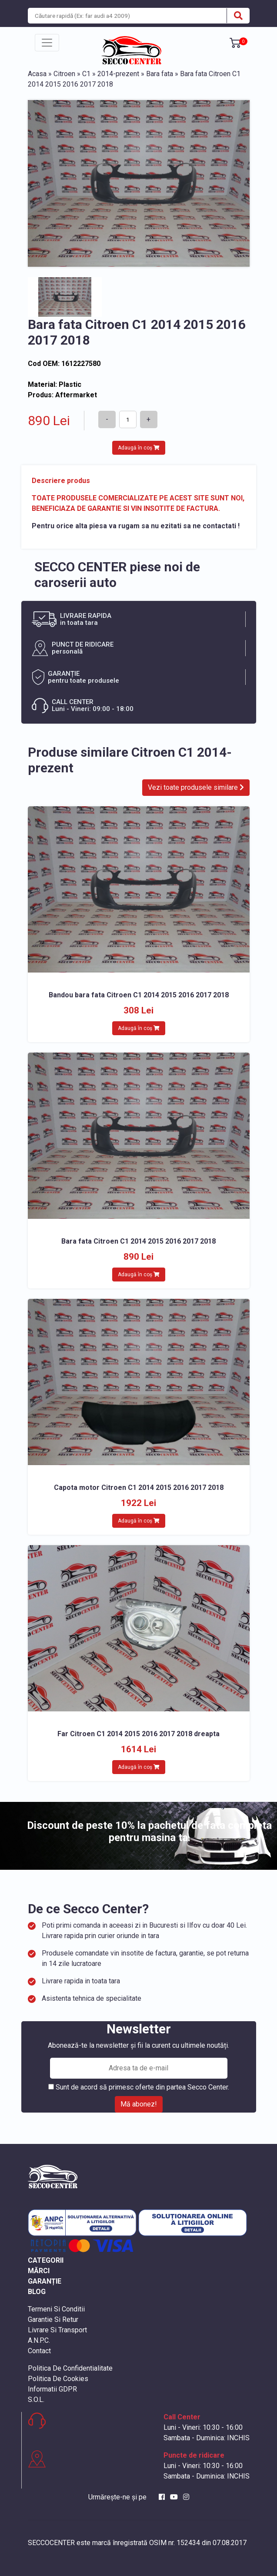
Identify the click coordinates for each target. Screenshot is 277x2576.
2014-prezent (118, 74)
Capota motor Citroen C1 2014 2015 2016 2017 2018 (139, 1487)
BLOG (37, 2292)
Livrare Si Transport (57, 2330)
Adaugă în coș (139, 448)
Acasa (37, 74)
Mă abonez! (138, 2104)
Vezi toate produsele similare (196, 787)
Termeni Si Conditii (56, 2309)
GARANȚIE (44, 2281)
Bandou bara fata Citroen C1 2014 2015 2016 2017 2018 (139, 995)
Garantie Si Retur (53, 2319)
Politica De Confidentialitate (70, 2368)
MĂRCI (39, 2271)
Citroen (64, 74)
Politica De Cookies (58, 2379)
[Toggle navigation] (47, 42)
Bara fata (159, 74)
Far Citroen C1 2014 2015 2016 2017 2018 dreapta (138, 1734)
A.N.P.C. (39, 2340)
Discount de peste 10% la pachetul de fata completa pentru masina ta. (149, 1831)
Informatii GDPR (52, 2389)
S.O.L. (36, 2399)
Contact (39, 2351)
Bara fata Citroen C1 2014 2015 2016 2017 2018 (138, 1241)
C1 (86, 74)
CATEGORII (45, 2260)
